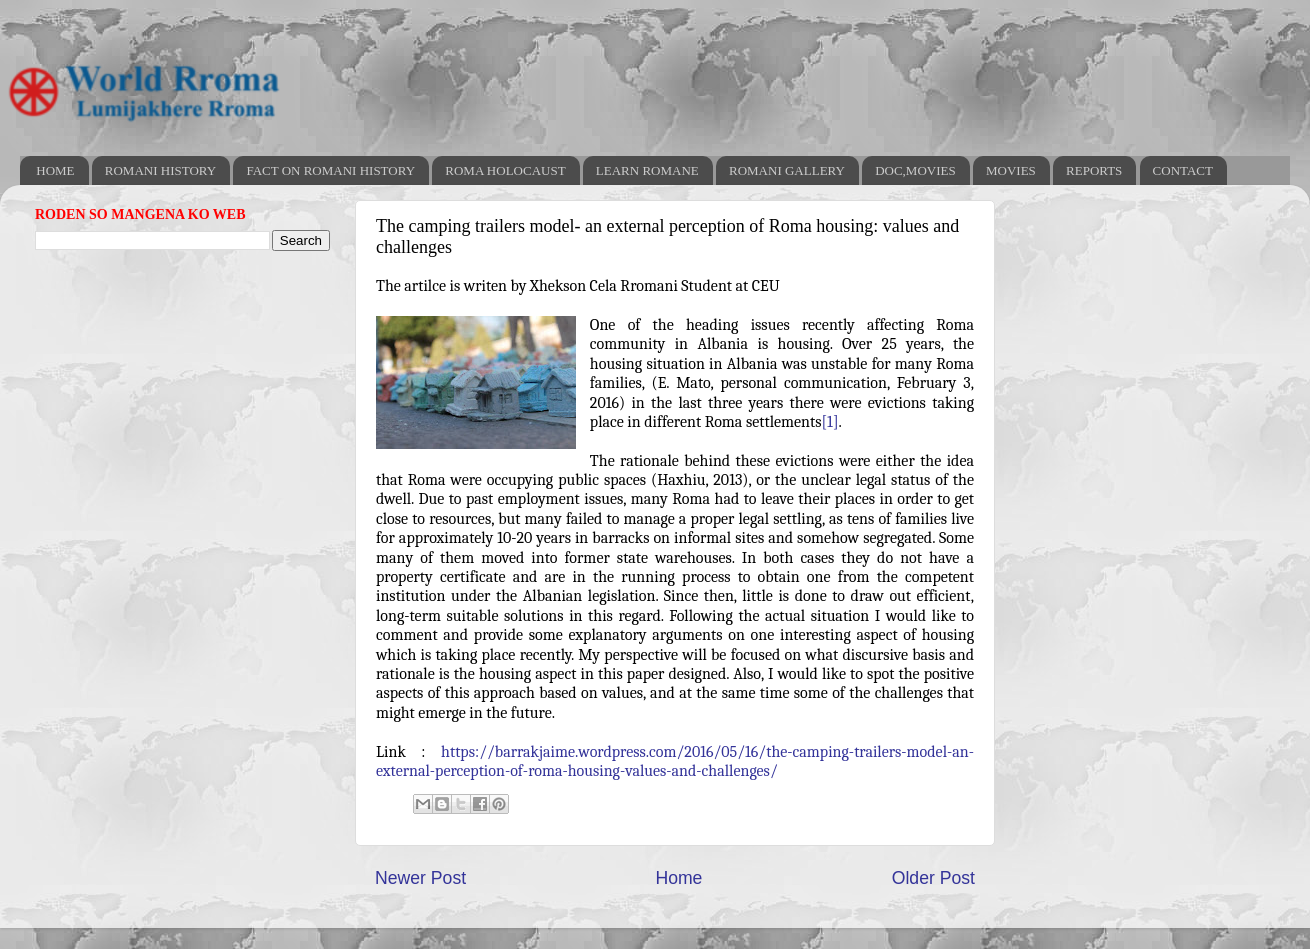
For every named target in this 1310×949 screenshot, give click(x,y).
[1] (830, 422)
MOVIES (1011, 170)
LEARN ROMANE (647, 170)
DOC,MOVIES (915, 170)
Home (678, 878)
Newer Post (420, 878)
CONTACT (1183, 170)
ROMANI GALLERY (787, 170)
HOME (55, 170)
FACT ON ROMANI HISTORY (330, 170)
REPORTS (1094, 170)
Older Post (933, 878)
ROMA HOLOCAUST (505, 170)
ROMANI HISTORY (160, 170)
